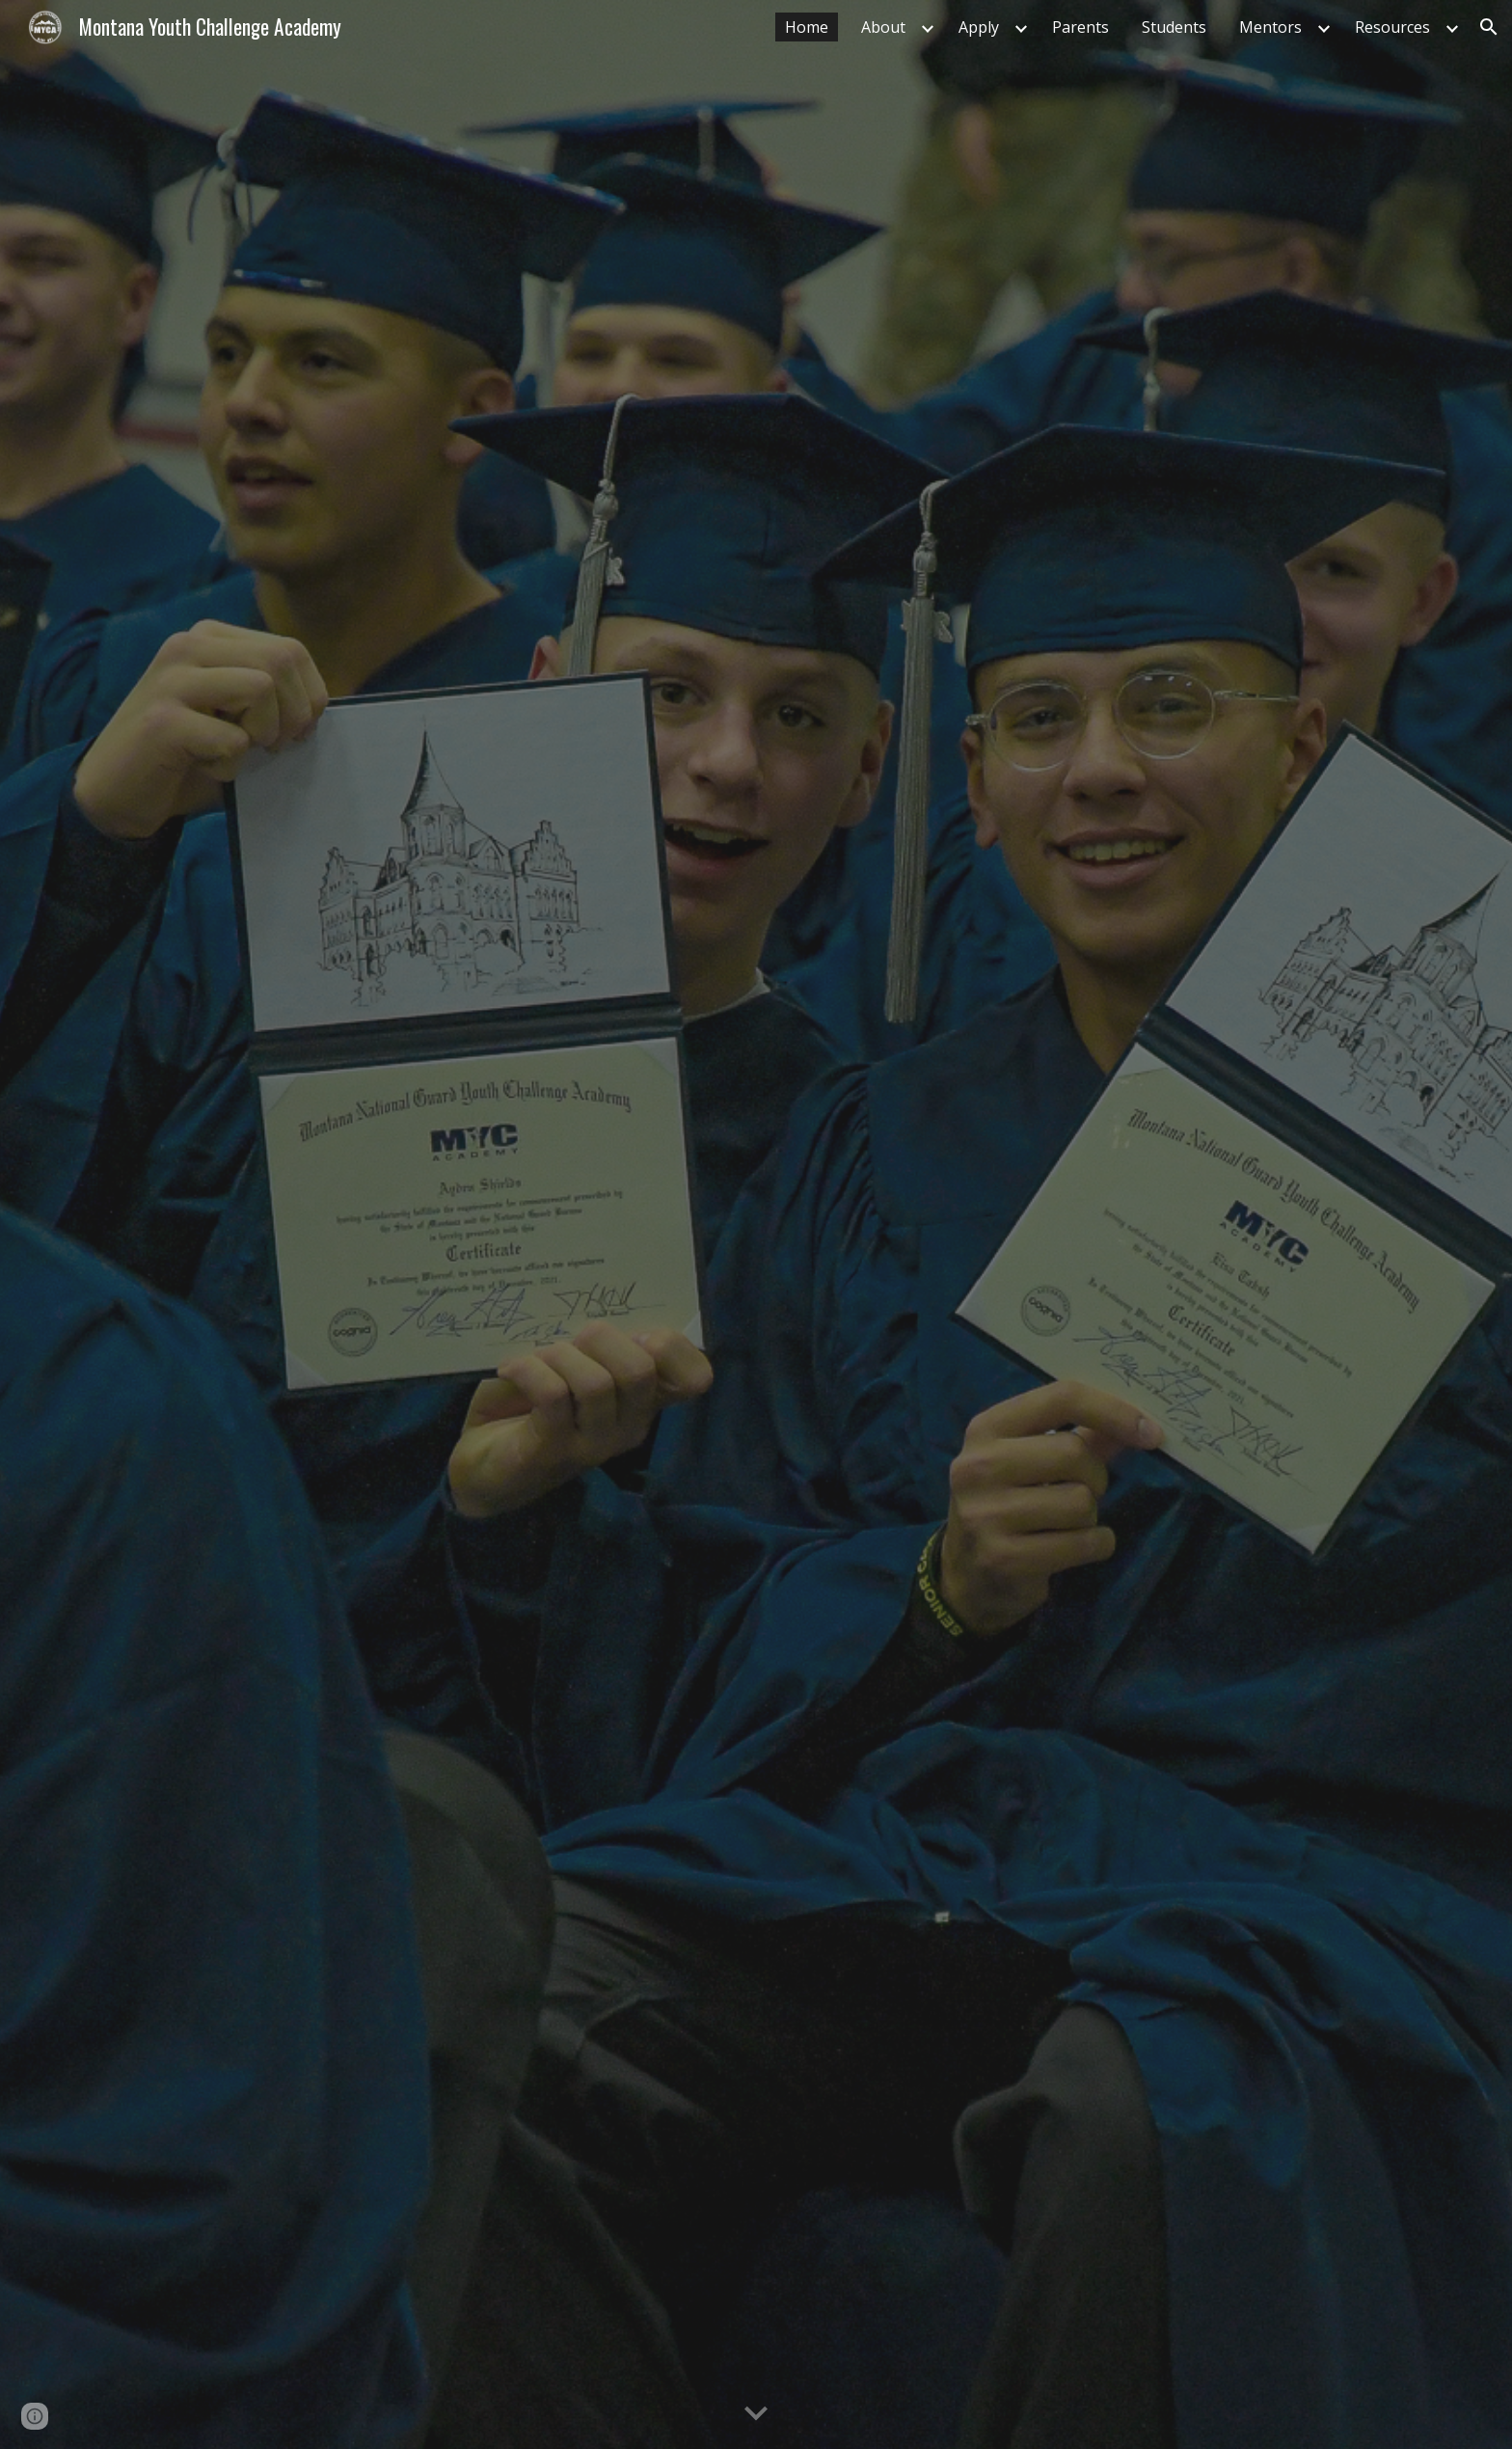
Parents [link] (1080, 27)
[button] (1489, 27)
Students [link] (1174, 27)
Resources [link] (1392, 27)
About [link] (883, 27)
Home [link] (806, 27)
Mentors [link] (1270, 27)
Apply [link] (978, 27)
